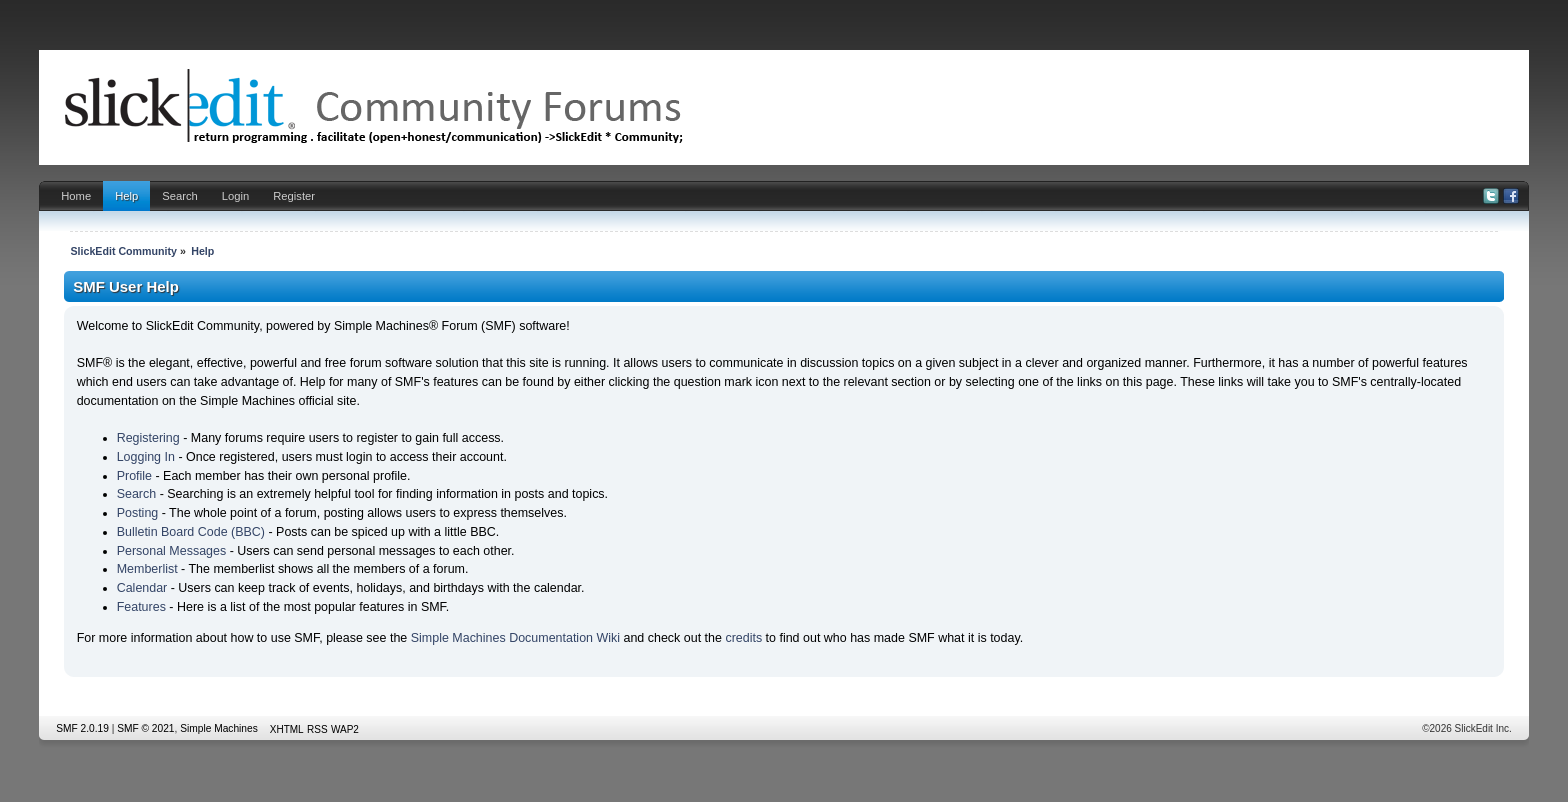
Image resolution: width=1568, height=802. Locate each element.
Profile (134, 476)
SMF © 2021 (145, 728)
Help (126, 196)
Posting (138, 513)
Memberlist (147, 569)
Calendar (142, 588)
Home (76, 196)
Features (141, 607)
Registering (148, 438)
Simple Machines (219, 728)
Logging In (146, 457)
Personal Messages (172, 551)
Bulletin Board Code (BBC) (191, 532)
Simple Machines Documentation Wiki (515, 638)
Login (235, 196)
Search (180, 196)
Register (294, 196)
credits (743, 638)
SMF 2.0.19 (82, 728)
